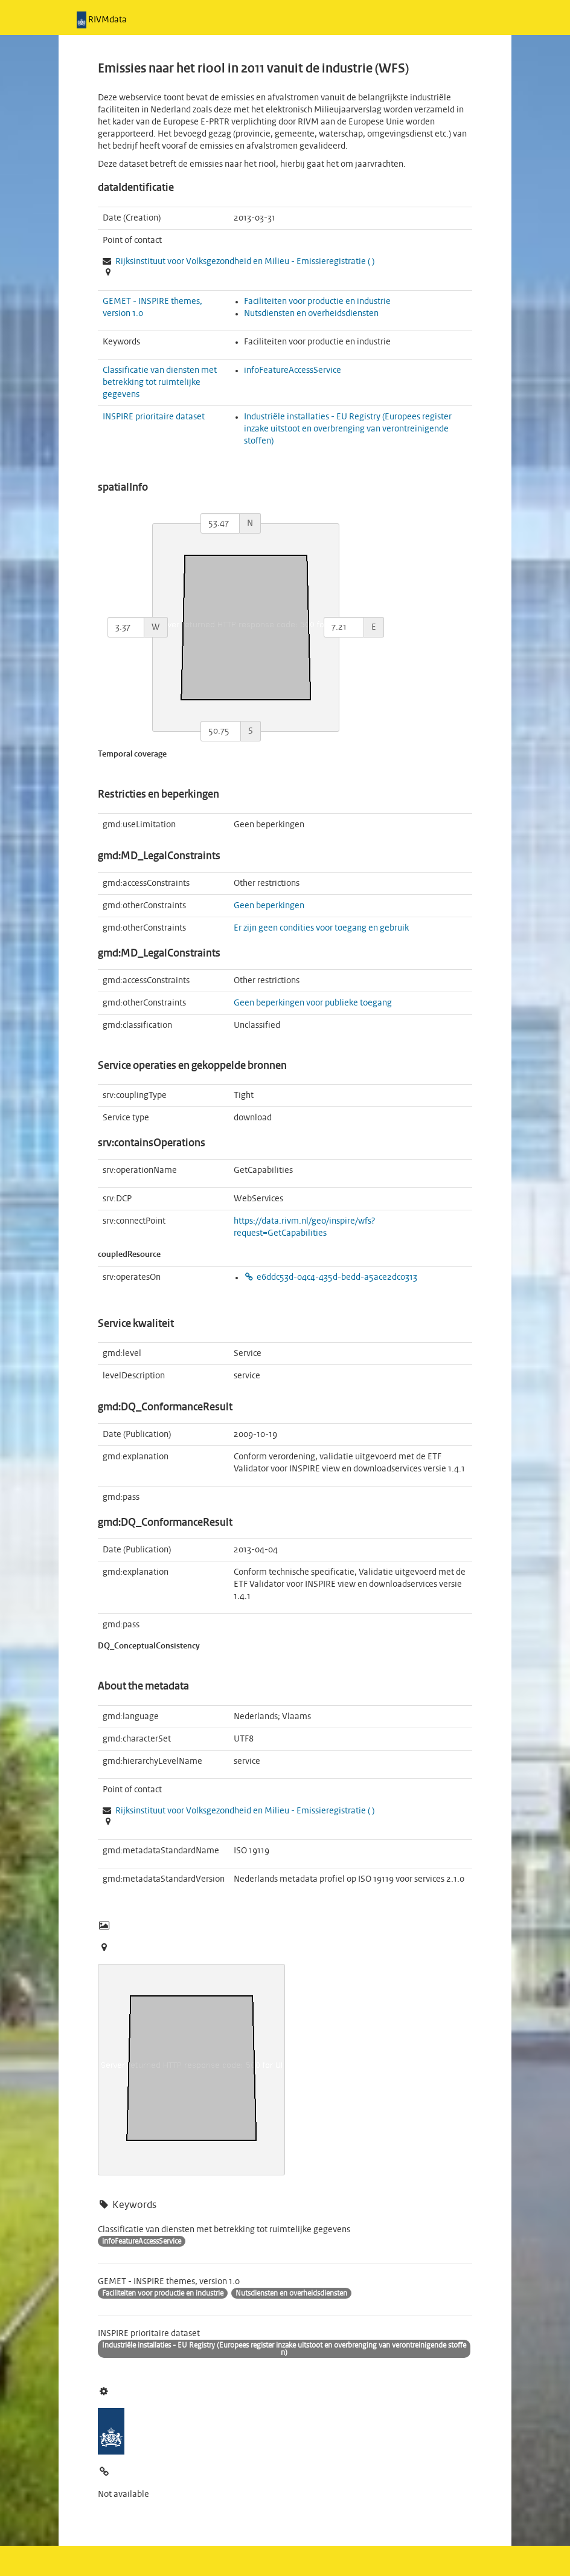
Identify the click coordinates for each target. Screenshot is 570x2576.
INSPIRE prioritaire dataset (154, 417)
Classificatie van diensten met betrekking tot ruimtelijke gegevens (160, 382)
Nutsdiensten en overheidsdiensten (311, 313)
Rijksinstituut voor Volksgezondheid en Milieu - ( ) (244, 261)
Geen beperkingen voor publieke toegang (313, 1003)
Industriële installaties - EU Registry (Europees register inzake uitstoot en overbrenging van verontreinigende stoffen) (348, 429)
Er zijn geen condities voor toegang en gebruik (321, 928)
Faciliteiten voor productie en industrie (317, 301)
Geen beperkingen (269, 906)
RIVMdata (102, 19)
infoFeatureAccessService (292, 370)
